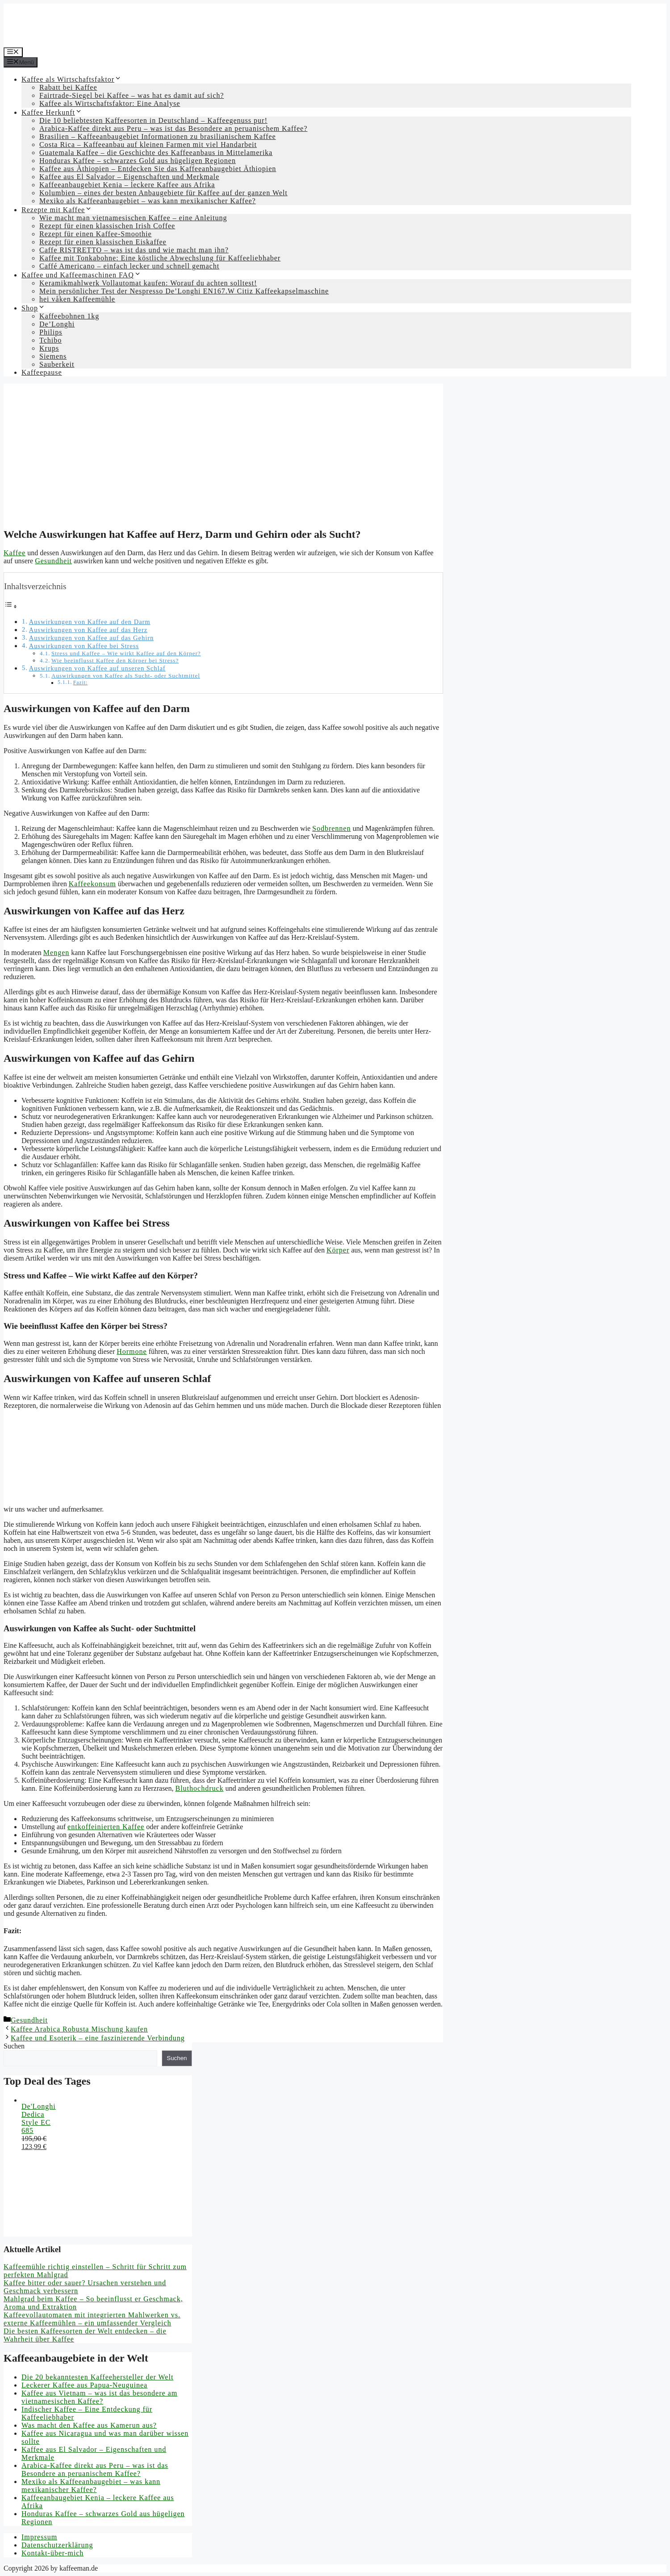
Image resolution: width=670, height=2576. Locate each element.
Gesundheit (53, 561)
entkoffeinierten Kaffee (105, 1826)
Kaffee (14, 553)
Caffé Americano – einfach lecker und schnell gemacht (129, 266)
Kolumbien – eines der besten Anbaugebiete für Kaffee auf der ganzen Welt (163, 193)
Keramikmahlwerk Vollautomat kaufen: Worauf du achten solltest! (148, 283)
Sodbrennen (331, 828)
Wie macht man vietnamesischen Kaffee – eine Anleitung (133, 218)
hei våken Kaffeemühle (77, 299)
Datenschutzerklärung (57, 2545)
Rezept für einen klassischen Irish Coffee (107, 226)
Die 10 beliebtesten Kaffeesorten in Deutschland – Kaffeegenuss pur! (153, 120)
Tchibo (50, 340)
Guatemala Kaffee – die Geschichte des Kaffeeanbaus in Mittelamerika (155, 152)
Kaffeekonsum (92, 884)
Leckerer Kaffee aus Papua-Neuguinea (84, 2385)
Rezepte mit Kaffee (56, 210)
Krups (49, 348)
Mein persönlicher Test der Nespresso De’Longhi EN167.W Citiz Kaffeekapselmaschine (184, 291)
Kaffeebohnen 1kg (69, 316)
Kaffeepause (41, 372)
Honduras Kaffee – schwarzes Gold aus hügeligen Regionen (137, 160)
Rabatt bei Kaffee (68, 87)
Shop (33, 308)
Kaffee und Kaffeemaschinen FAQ (81, 275)
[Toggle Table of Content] (10, 606)
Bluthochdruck (199, 1788)
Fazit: (80, 683)
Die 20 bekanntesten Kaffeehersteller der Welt (97, 2377)
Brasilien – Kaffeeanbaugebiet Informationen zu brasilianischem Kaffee (157, 136)
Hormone (132, 1351)
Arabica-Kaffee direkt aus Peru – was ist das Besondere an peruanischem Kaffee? (173, 128)
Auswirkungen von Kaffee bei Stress (84, 645)
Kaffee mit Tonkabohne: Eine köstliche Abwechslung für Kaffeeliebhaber (160, 258)
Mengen (56, 952)
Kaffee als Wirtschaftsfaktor (71, 79)
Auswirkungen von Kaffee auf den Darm (90, 621)
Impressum (39, 2537)
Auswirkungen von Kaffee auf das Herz (88, 629)
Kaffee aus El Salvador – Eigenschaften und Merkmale (129, 176)
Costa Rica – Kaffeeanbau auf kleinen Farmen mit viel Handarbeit (148, 144)
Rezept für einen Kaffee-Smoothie (95, 234)
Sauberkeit (56, 364)
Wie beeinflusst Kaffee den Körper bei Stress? (115, 660)
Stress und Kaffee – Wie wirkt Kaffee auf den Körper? (126, 653)
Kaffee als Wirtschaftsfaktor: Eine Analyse (109, 103)
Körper (338, 1250)
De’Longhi (57, 324)
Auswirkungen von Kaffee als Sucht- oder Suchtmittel (125, 675)
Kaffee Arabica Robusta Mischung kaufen (79, 2029)
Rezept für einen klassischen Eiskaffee (103, 242)
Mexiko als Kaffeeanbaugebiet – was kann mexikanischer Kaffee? (147, 201)
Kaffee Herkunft (51, 112)
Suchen (14, 2046)
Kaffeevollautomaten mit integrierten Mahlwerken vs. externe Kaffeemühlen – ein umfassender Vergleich (92, 2319)
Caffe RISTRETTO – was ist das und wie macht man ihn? (134, 250)
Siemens (53, 356)
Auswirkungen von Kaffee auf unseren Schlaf (97, 668)
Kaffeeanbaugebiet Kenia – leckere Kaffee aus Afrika (127, 184)
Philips (50, 332)
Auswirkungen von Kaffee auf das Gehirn (91, 637)
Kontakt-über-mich (52, 2553)
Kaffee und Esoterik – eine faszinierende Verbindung (98, 2038)
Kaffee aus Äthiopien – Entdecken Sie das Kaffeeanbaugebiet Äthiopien (157, 168)
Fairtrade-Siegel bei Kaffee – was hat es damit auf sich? (131, 95)
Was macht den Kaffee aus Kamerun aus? (89, 2425)
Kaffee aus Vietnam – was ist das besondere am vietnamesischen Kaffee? (99, 2397)
